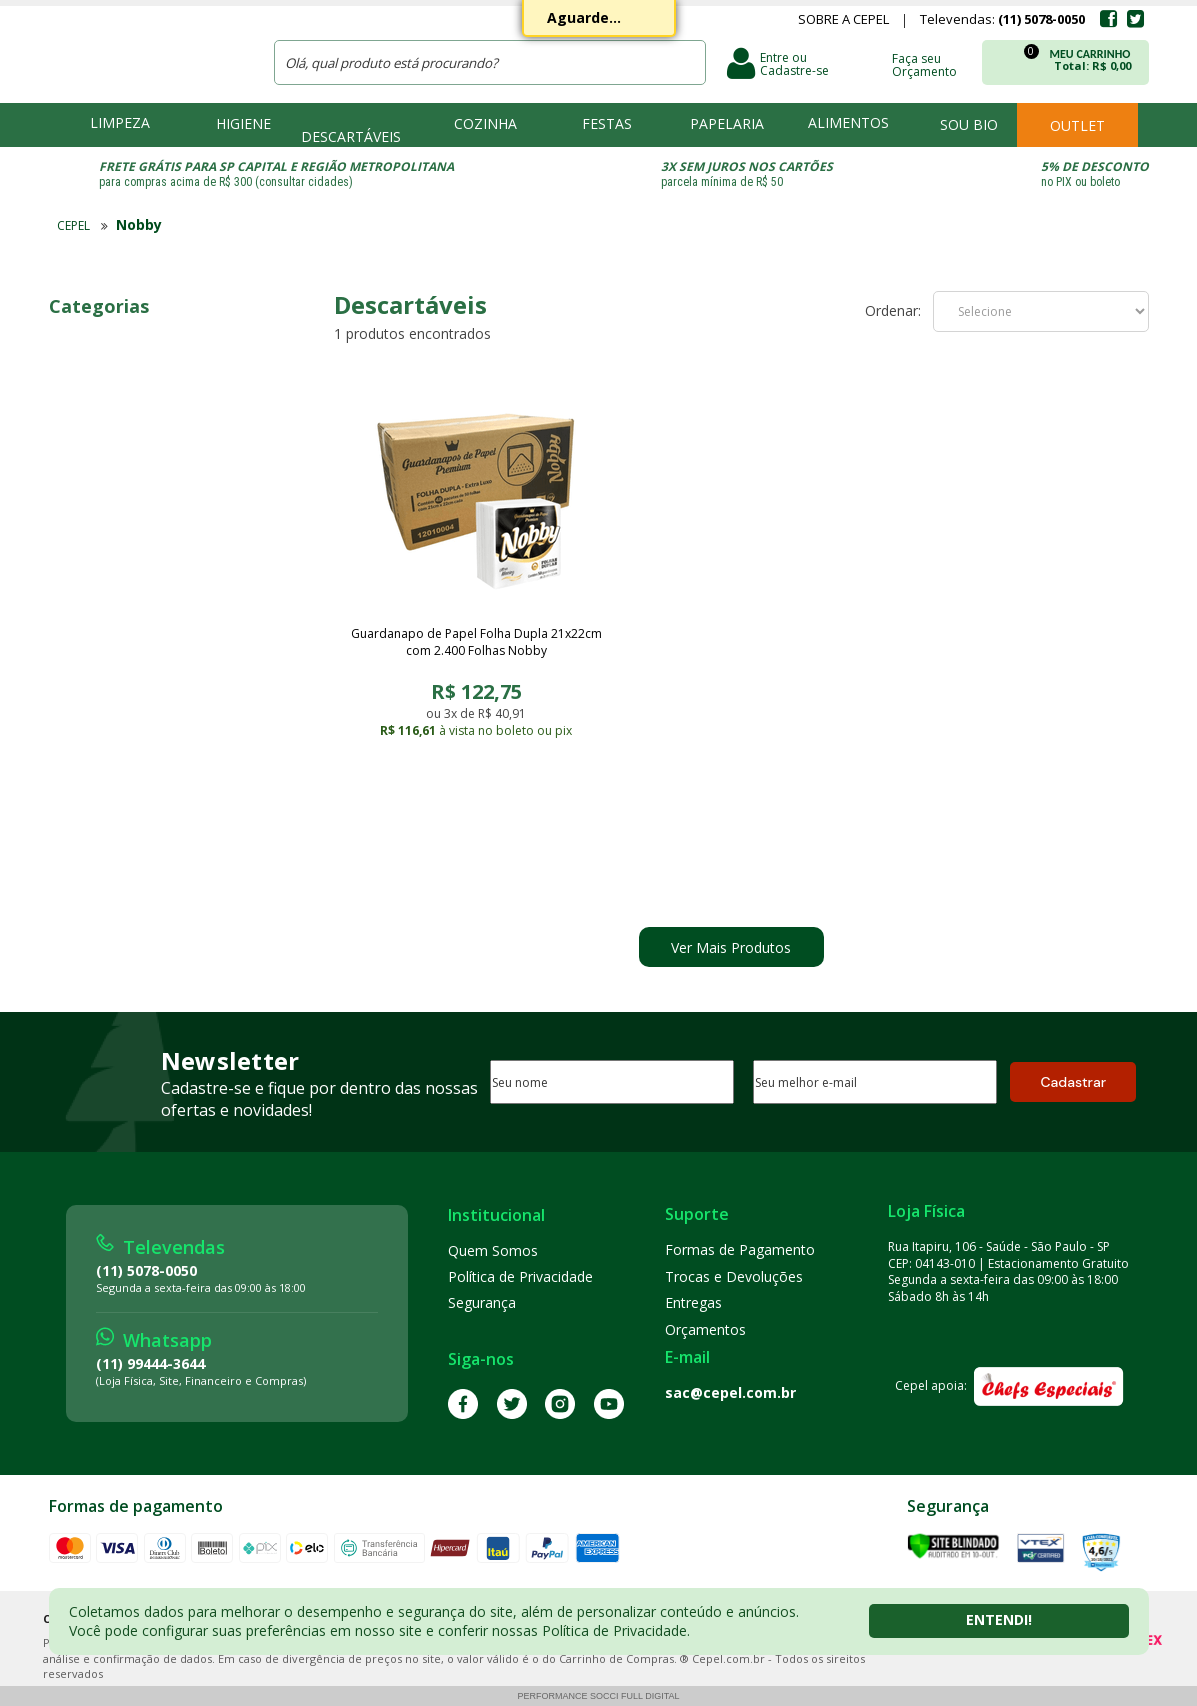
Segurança (482, 1302)
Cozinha (485, 123)
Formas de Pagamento (740, 1249)
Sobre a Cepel (843, 21)
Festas (607, 123)
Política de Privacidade (520, 1276)
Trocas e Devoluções (734, 1276)
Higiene (243, 123)
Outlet (1077, 125)
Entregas (693, 1302)
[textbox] (490, 62)
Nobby (139, 224)
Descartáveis (351, 136)
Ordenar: (893, 311)
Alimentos (848, 122)
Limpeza (120, 122)
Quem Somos (493, 1250)
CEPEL (148, 51)
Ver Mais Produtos (731, 947)
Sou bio (969, 124)
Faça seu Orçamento (924, 64)
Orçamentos (705, 1329)
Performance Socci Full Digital (598, 1696)
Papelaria (727, 123)
